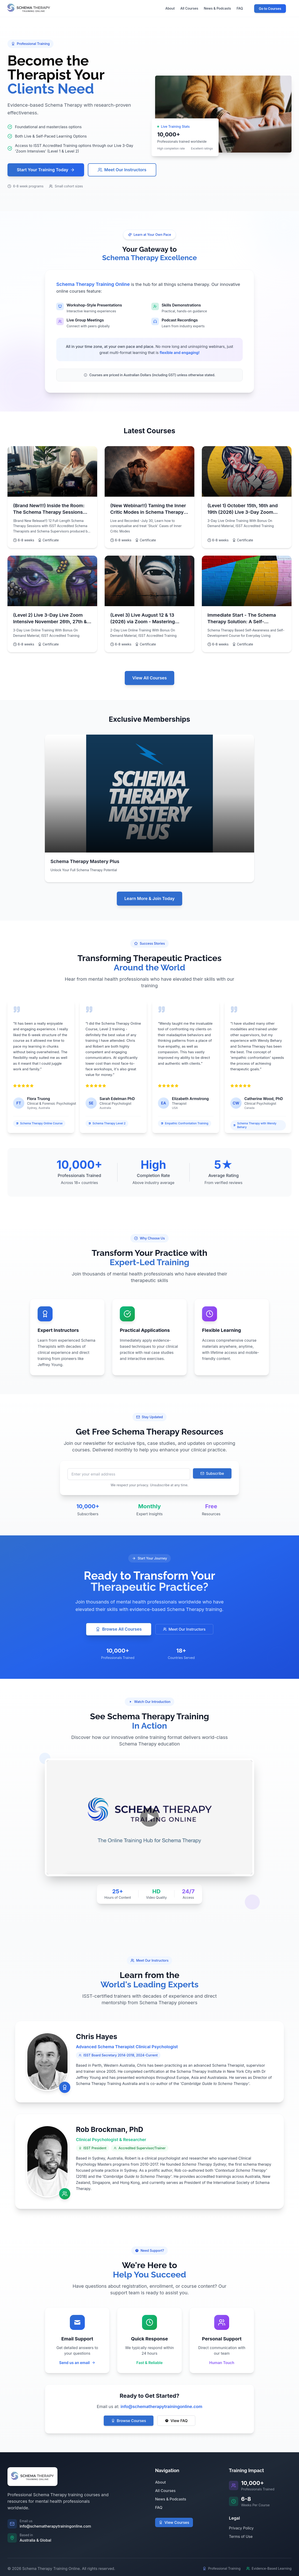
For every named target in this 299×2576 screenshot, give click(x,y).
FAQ (158, 2507)
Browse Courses (128, 2420)
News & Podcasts (170, 2499)
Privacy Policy (241, 2528)
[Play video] (149, 1817)
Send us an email (77, 2362)
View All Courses (149, 677)
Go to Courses (270, 9)
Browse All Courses (119, 1629)
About (160, 2482)
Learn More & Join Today (149, 898)
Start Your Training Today (46, 169)
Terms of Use (241, 2536)
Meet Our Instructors (122, 169)
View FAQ (176, 2420)
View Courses (174, 2522)
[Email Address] (129, 1474)
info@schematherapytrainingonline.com (161, 2406)
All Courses (165, 2490)
